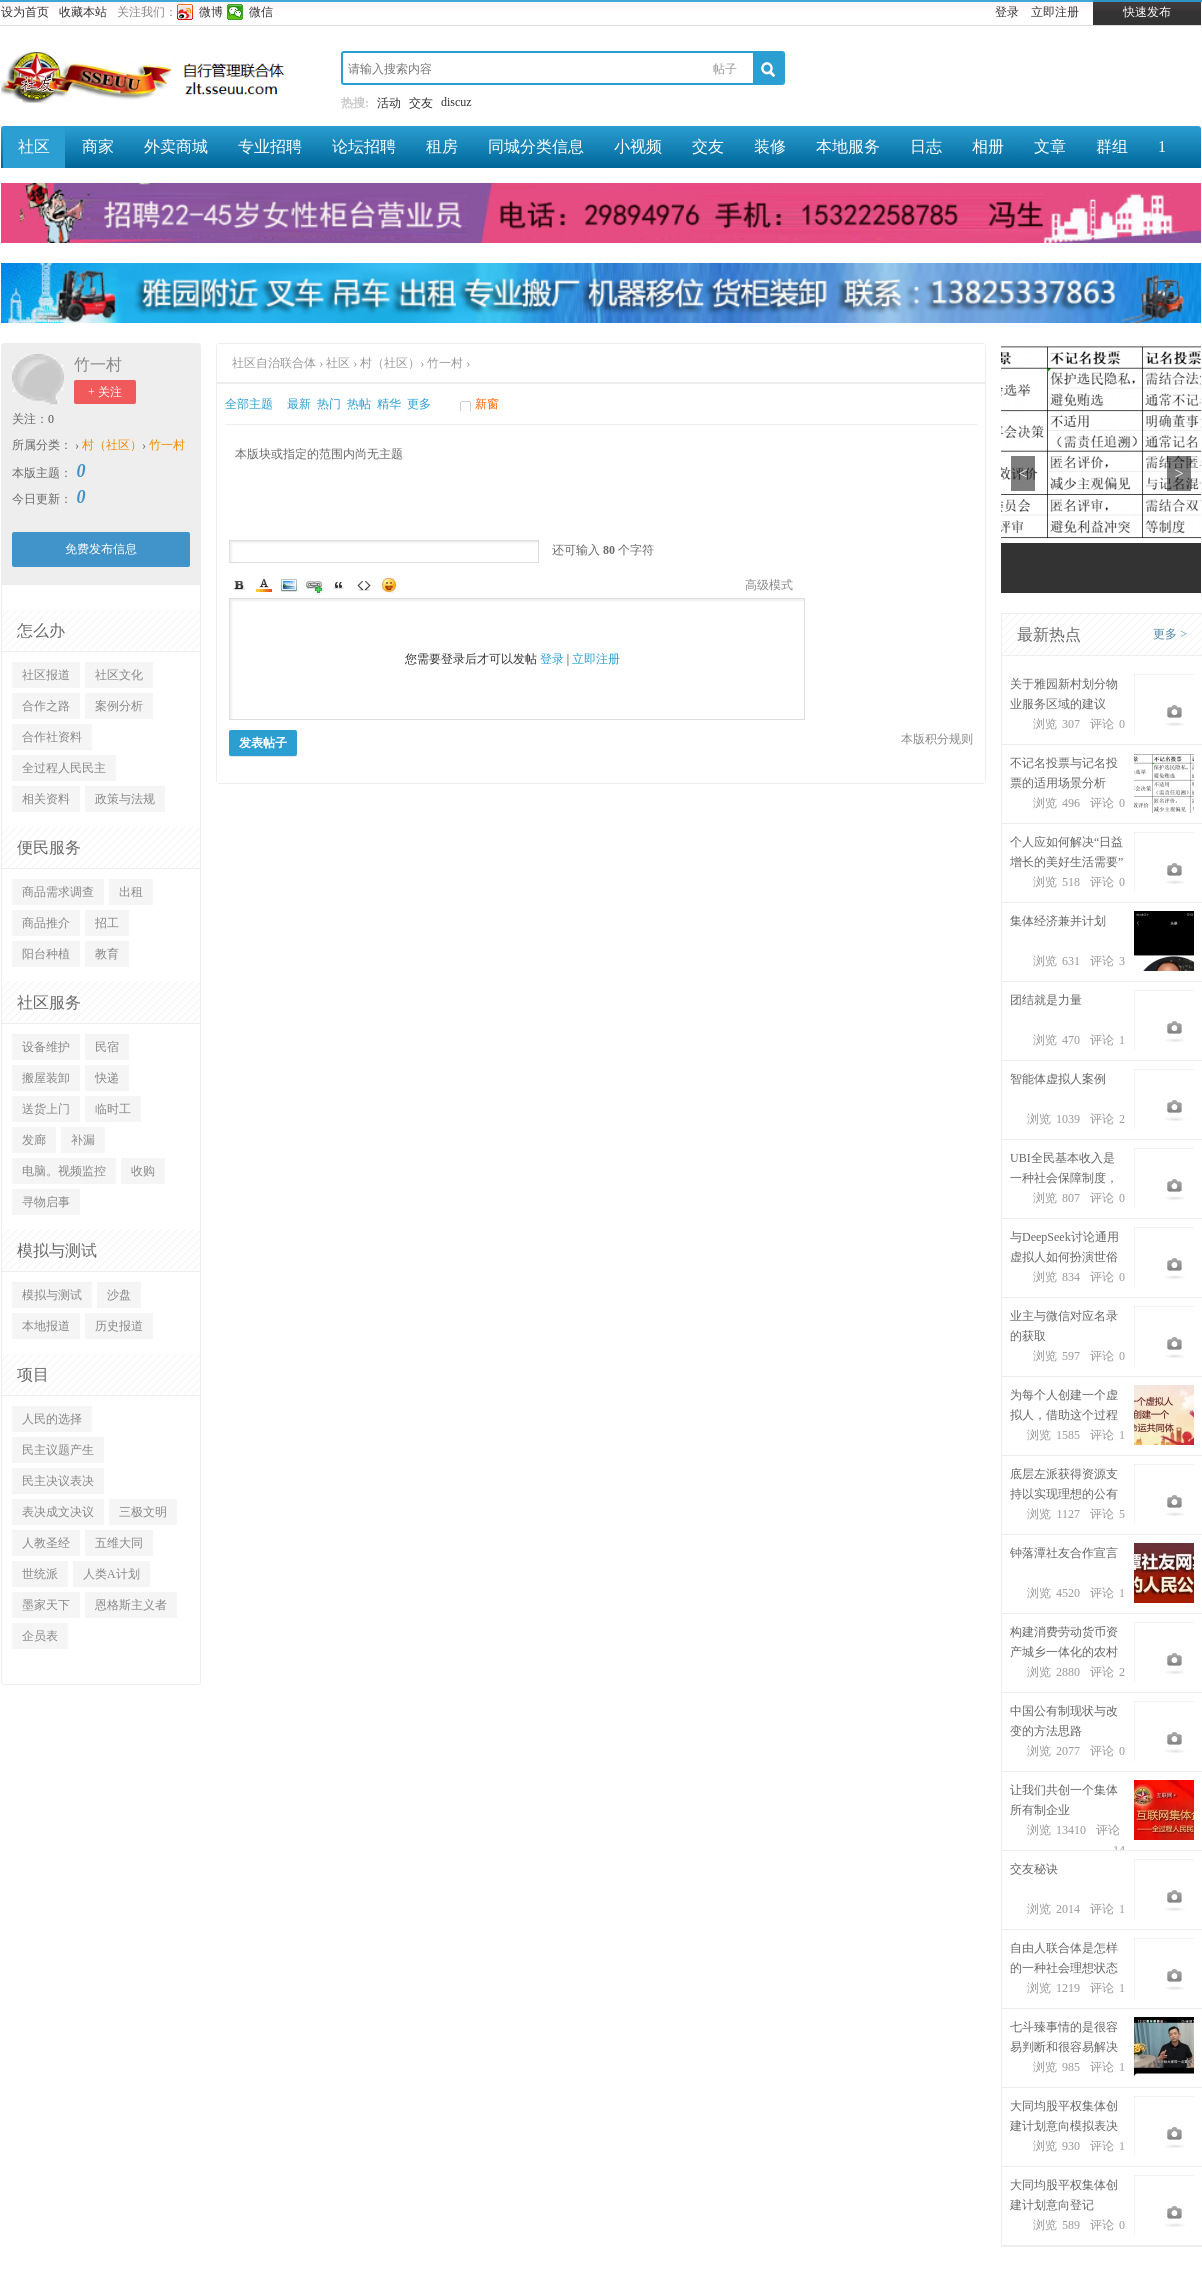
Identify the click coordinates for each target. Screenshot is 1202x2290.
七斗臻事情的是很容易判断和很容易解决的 (1064, 2038)
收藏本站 (83, 12)
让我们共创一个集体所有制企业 (1064, 1800)
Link (314, 585)
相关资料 (46, 799)
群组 (1112, 146)
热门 (329, 404)
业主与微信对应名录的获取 (1064, 1326)
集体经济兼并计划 (1058, 921)
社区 (34, 146)
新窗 (487, 404)
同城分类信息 (536, 146)
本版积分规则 (937, 739)
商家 (98, 146)
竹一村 (98, 364)
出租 (131, 892)
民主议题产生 (58, 1450)
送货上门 (46, 1109)
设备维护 (46, 1047)
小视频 (638, 146)
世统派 (40, 1574)
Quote (339, 585)
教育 (107, 954)
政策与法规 (125, 799)
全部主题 (249, 404)
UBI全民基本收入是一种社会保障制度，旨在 (1064, 1169)
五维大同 (119, 1543)
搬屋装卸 (46, 1078)
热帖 (359, 404)
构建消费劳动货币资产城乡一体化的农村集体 (1064, 1643)
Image (289, 585)
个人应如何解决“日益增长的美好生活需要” (1066, 852)
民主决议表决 (58, 1481)
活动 (389, 103)
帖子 (725, 69)
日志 (926, 146)
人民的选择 (52, 1419)
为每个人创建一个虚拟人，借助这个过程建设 (1064, 1406)
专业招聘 (270, 146)
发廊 (34, 1140)
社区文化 (119, 675)
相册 (988, 146)
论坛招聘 (364, 146)
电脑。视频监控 (64, 1171)
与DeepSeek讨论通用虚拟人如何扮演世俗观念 (1064, 1248)
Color (264, 585)
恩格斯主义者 (131, 1605)
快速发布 (1147, 12)
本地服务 (848, 146)
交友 (421, 103)
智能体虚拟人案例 (1058, 1079)
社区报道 (46, 675)
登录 (1007, 12)
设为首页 (25, 12)
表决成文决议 (58, 1512)
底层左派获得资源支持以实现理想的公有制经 (1064, 1485)
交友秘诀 (1034, 1869)
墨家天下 (46, 1605)
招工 (107, 923)
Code (364, 585)
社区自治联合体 (275, 363)
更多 (419, 404)
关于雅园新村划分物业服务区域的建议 (1064, 694)
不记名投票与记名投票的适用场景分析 (1064, 773)
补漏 (83, 1140)
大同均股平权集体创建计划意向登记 (1064, 2195)
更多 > (1170, 634)
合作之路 (46, 706)
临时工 (113, 1109)
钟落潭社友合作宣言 (1064, 1553)
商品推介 (46, 923)
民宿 (107, 1047)
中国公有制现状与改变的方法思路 (1064, 1721)
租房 (442, 146)
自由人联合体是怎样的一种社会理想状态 (1064, 1958)
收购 (143, 1171)
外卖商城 (176, 146)
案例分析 (119, 706)
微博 (211, 12)
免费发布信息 (101, 549)
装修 (770, 146)
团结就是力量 (1046, 1000)
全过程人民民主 (64, 768)
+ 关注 (105, 392)
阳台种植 (46, 954)
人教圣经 (46, 1543)
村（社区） (112, 445)
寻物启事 (46, 1202)
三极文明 (143, 1512)
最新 (299, 404)
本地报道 (46, 1326)
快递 (107, 1078)
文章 (1050, 146)
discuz (456, 102)
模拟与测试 (52, 1295)
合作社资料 (52, 737)
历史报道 (119, 1326)
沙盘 (119, 1295)
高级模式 (769, 585)
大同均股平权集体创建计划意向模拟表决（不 (1064, 2117)
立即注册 (1055, 12)
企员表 (40, 1636)
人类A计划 (111, 1574)
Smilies (389, 585)
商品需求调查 (58, 892)
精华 (389, 404)
